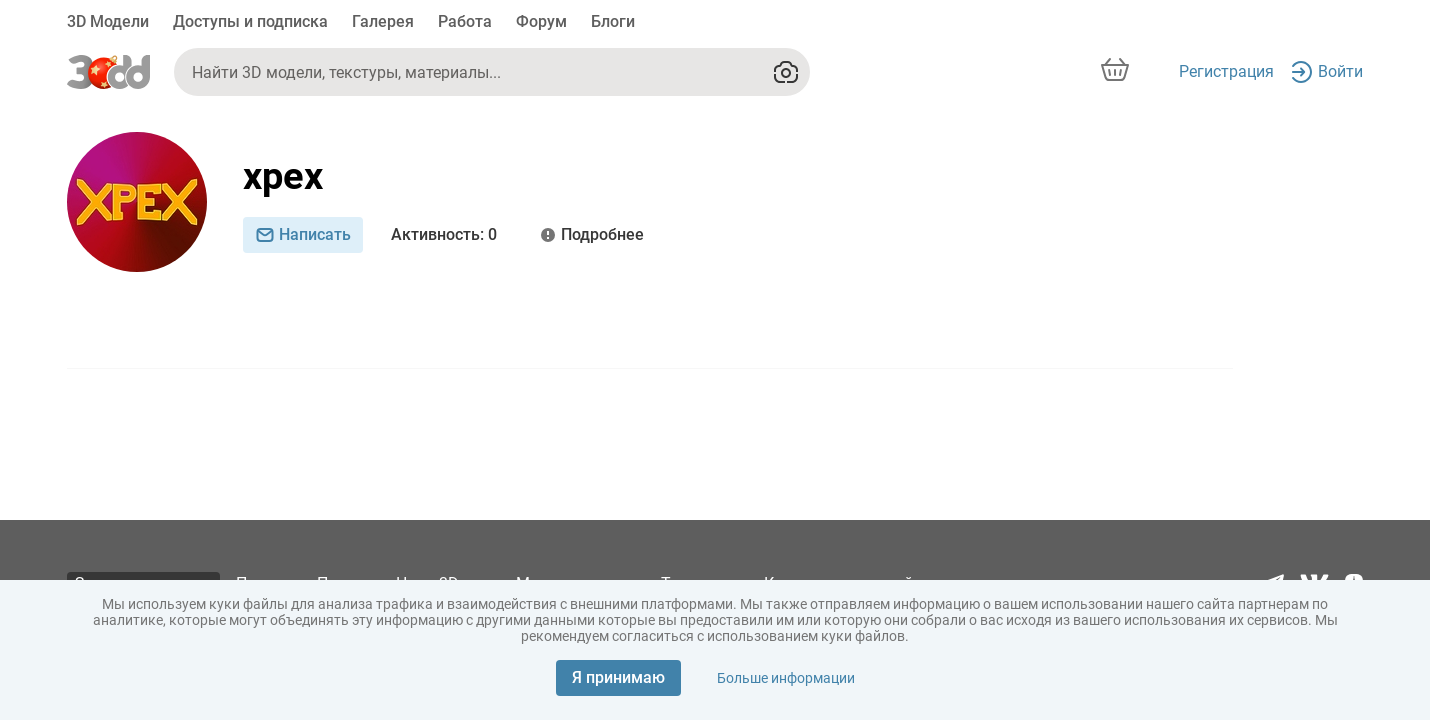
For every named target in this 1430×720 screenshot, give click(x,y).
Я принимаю (618, 677)
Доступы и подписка (250, 21)
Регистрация (1226, 71)
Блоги (613, 21)
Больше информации (786, 678)
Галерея (383, 21)
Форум (541, 21)
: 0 (444, 235)
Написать (303, 234)
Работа (465, 21)
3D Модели (108, 21)
